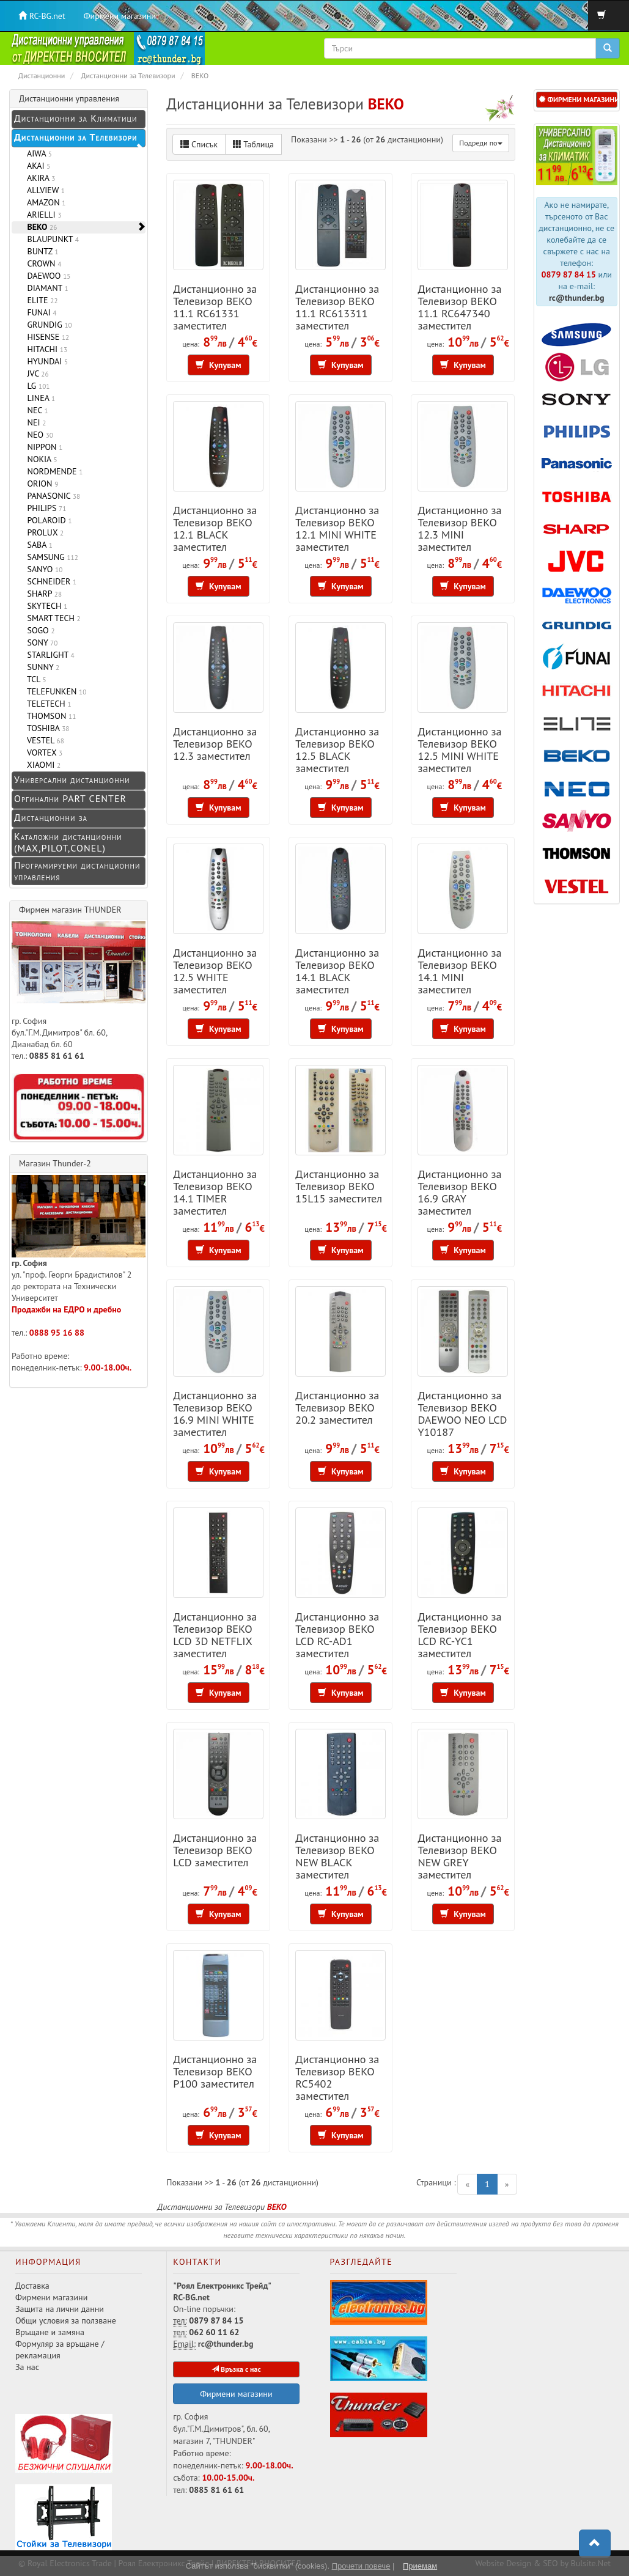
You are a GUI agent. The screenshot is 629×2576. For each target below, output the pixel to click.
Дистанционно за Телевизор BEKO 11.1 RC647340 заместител (459, 307)
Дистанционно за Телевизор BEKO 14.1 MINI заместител (459, 970)
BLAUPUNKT (51, 239)
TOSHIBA (46, 728)
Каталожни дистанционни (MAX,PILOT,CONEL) (68, 842)
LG (36, 385)
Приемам (420, 2565)
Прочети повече (361, 2565)
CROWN (42, 263)
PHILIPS (44, 507)
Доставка (32, 2285)
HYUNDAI (45, 361)
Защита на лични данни (59, 2308)
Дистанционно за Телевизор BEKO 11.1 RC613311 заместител (337, 307)
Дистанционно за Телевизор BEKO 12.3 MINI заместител (459, 528)
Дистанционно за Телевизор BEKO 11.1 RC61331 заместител (215, 307)
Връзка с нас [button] (236, 2369)
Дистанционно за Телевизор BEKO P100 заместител (215, 2071)
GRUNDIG (47, 324)
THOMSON (49, 715)
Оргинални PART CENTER (70, 798)
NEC (35, 410)
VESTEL (43, 740)
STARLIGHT (49, 654)
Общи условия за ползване (65, 2320)
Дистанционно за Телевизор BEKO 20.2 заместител (337, 1407)
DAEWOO (46, 275)
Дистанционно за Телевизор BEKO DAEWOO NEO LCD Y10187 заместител (462, 1419)
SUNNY (41, 666)
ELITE (40, 300)
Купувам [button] (218, 364)
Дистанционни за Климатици (75, 118)
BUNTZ (41, 251)
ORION (40, 483)
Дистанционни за (50, 817)
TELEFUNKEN (54, 691)
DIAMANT (45, 287)
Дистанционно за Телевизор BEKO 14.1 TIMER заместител (215, 1192)
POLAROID (47, 520)
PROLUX (43, 532)
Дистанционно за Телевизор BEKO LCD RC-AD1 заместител (337, 1634)
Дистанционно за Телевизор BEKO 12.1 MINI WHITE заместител (337, 528)
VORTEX (42, 752)
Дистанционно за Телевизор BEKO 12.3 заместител (215, 743)
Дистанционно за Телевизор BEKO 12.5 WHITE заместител (215, 970)
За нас (27, 2366)
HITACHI (45, 349)
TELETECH (47, 703)
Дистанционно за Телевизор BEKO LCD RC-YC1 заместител (459, 1634)
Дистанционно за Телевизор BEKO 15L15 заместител (338, 1185)
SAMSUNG (50, 556)
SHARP (42, 593)
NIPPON (42, 446)
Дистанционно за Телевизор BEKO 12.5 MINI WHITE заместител (459, 749)
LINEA (39, 397)
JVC (36, 373)
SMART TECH (52, 618)
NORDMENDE (53, 471)
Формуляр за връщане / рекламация (59, 2349)
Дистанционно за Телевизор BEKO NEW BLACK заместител (337, 1856)
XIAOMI (42, 764)
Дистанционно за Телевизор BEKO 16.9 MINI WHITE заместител (215, 1413)
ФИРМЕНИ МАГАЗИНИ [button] (578, 99)
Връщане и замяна (49, 2332)
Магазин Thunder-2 (55, 1163)
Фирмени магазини (120, 15)
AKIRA (39, 177)
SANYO (42, 569)
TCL (34, 679)
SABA (38, 544)
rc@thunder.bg (577, 297)
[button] (595, 2544)
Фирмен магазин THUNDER (70, 909)
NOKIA (40, 459)
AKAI (36, 165)
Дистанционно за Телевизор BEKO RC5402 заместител (337, 2077)
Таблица (253, 144)
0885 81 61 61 (56, 1055)
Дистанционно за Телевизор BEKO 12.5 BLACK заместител (337, 749)
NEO (38, 434)
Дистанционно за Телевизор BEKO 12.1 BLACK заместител (215, 528)
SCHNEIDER (49, 581)
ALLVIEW (44, 190)
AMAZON (44, 202)
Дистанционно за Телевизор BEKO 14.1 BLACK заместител (337, 970)
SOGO (38, 630)
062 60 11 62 (214, 2332)
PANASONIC (51, 495)
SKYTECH (45, 605)
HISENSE (46, 336)
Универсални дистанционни (72, 779)
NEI (34, 422)
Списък (199, 144)
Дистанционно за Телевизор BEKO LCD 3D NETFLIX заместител (215, 1634)
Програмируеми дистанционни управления (77, 871)
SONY (40, 642)
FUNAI (39, 312)
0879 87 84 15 (569, 274)
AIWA (37, 153)
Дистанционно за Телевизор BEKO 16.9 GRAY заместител (459, 1192)
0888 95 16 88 (56, 1332)
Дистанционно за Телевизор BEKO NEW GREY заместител (459, 1856)
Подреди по (480, 142)
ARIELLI (42, 214)
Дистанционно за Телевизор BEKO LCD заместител (215, 1849)
